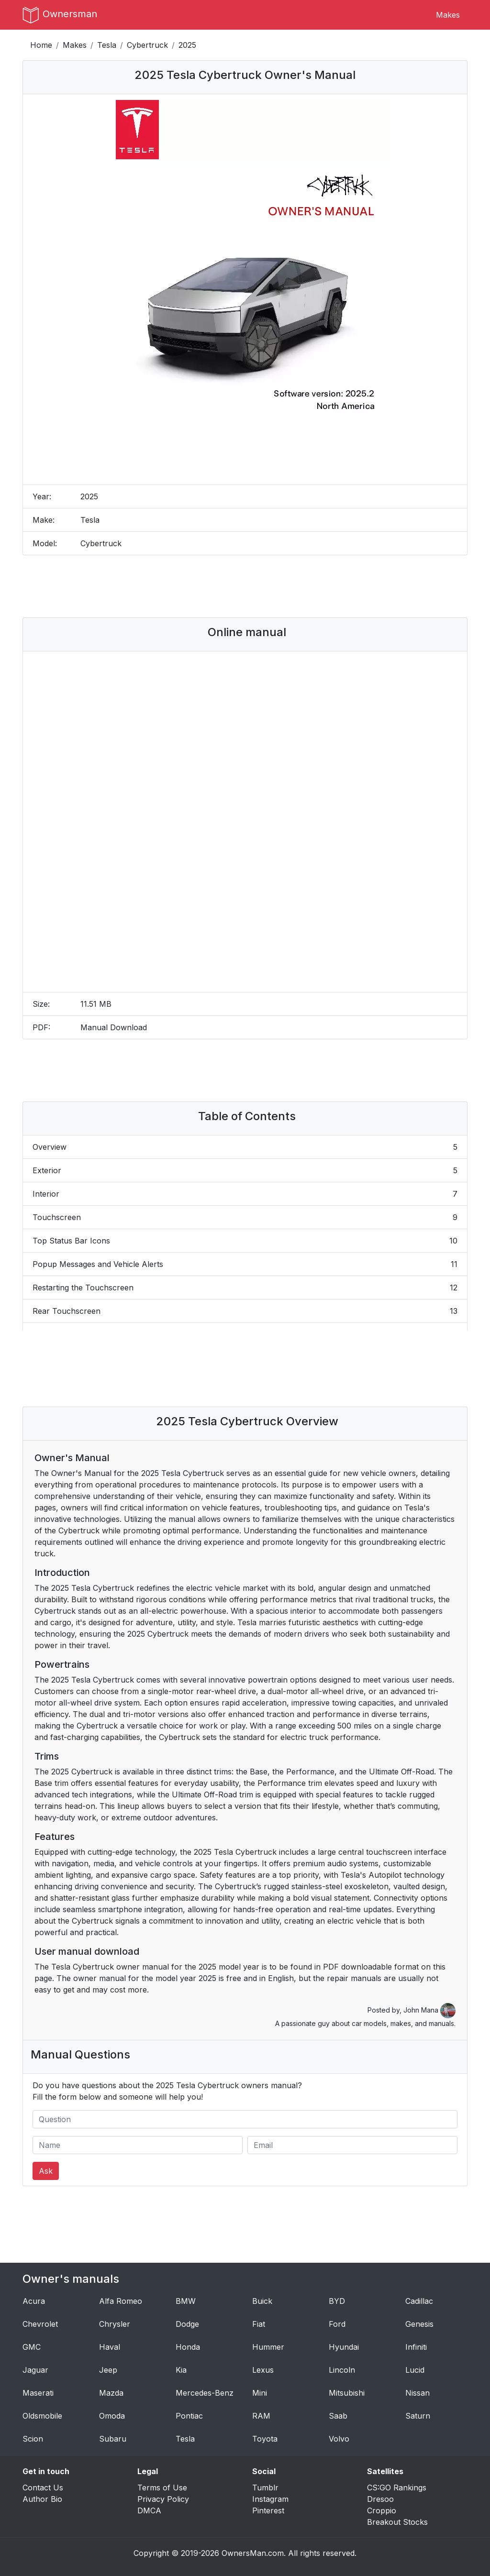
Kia (181, 2370)
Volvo (339, 2439)
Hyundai (344, 2347)
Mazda (111, 2393)
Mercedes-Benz (205, 2393)
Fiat (258, 2324)
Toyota (265, 2439)
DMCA (149, 2510)
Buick (262, 2301)
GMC (31, 2347)
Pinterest (268, 2510)
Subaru (112, 2439)
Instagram (270, 2499)
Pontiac (189, 2416)
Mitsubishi (347, 2393)
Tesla (106, 45)
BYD (337, 2301)
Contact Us (42, 2487)
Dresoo (380, 2499)
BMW (186, 2301)
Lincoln (342, 2370)
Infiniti (416, 2347)
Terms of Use (162, 2487)
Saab (338, 2416)
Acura (33, 2301)
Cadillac (419, 2301)
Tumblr (265, 2487)
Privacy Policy (163, 2499)
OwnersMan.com (253, 2553)
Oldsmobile (42, 2416)
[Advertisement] (245, 586)
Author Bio (42, 2499)
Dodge (187, 2324)
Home (41, 45)
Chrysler (114, 2324)
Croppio (381, 2510)
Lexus (263, 2370)
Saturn (417, 2416)
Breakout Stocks (397, 2522)
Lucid (414, 2370)
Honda (188, 2347)
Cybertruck (147, 45)
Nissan (417, 2393)
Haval (109, 2347)
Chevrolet (40, 2324)
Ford (337, 2324)
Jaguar (35, 2370)
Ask (46, 2171)
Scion (32, 2439)
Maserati (38, 2393)
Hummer (268, 2347)
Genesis (419, 2324)
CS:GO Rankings (396, 2487)
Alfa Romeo (120, 2301)
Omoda (112, 2416)
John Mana (429, 2010)
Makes (448, 15)
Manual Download (113, 1027)
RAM (261, 2416)
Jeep (108, 2370)
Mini (259, 2393)
